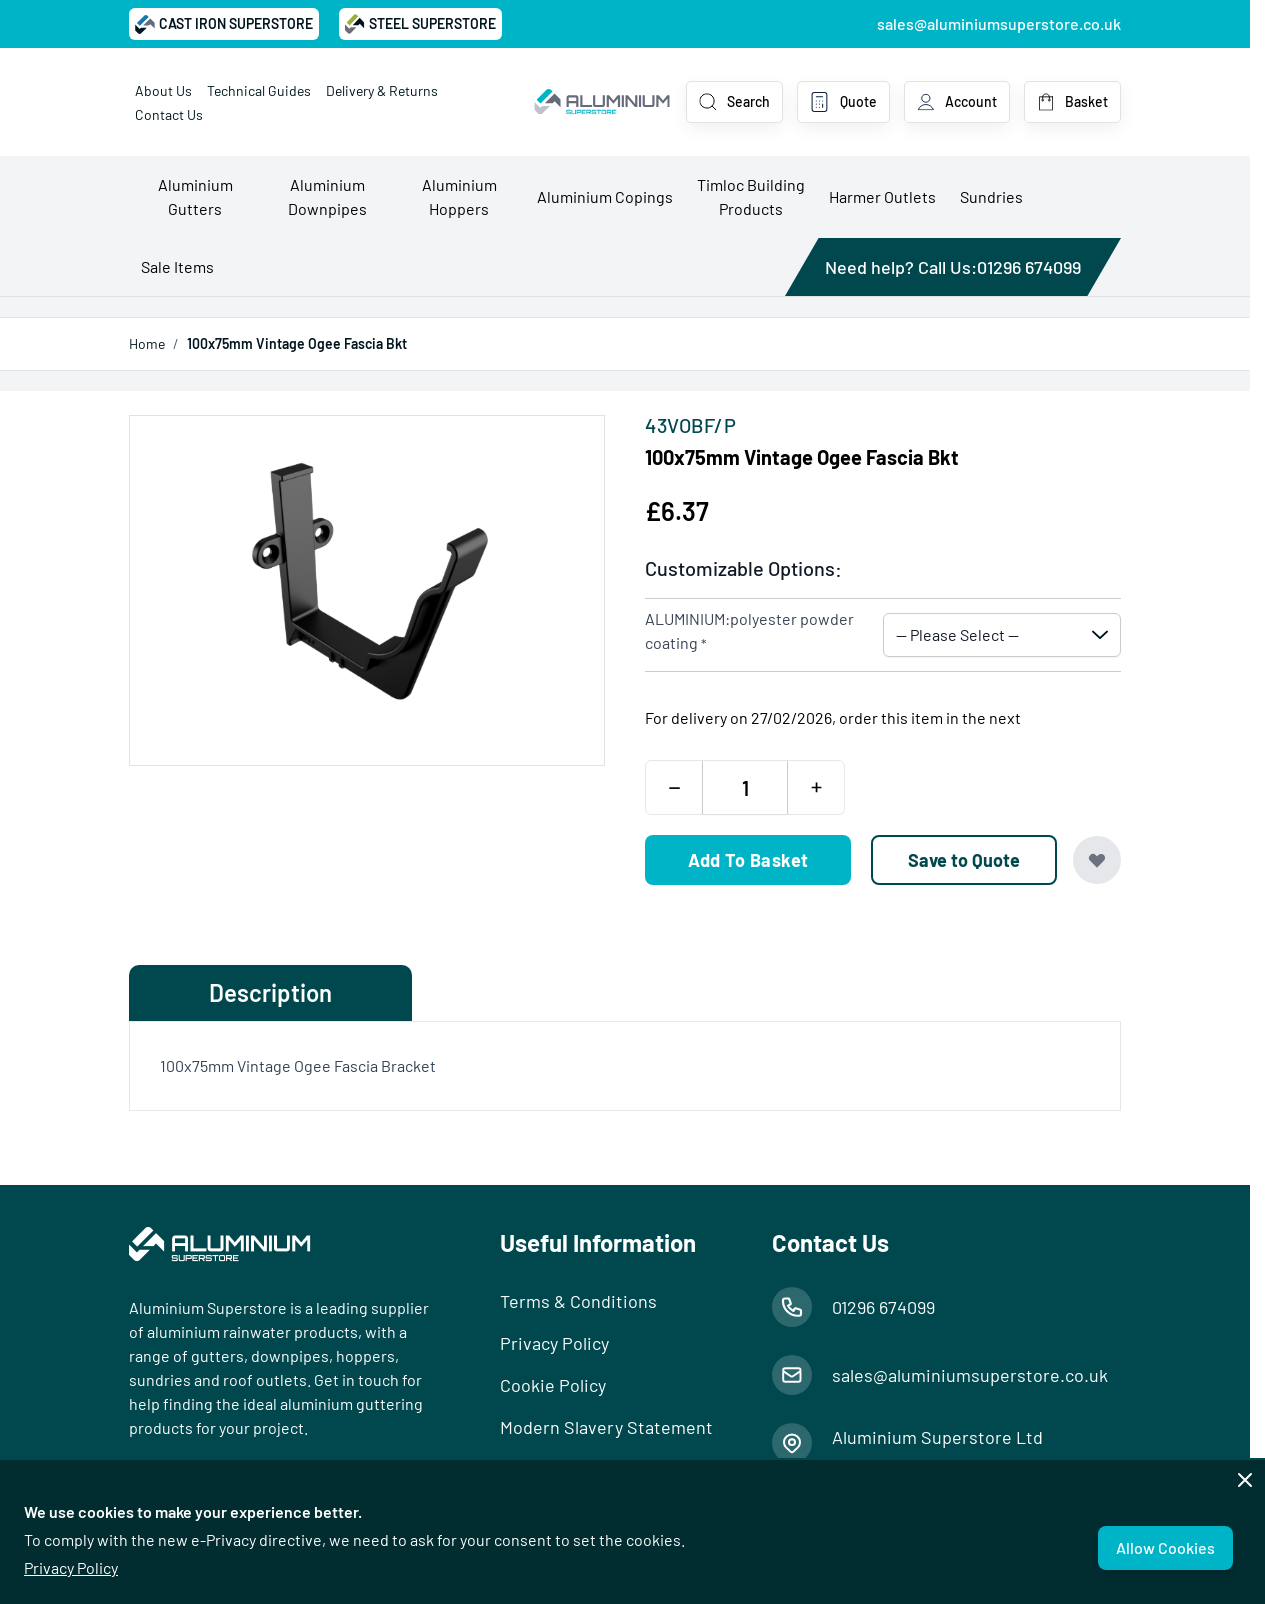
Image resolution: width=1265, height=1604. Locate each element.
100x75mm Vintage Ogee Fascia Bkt (297, 343)
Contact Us (169, 114)
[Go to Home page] (602, 102)
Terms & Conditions (578, 1301)
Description (270, 992)
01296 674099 (1029, 267)
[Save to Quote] (964, 860)
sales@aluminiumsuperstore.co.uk (999, 23)
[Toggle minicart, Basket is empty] (1072, 102)
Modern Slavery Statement (606, 1427)
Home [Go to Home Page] (147, 343)
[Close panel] (1245, 1480)
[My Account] (957, 102)
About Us (163, 90)
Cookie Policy (553, 1385)
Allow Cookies (1165, 1547)
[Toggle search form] (734, 102)
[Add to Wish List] (1097, 860)
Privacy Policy (71, 1567)
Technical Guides (259, 90)
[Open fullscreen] (367, 590)
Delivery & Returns (382, 90)
